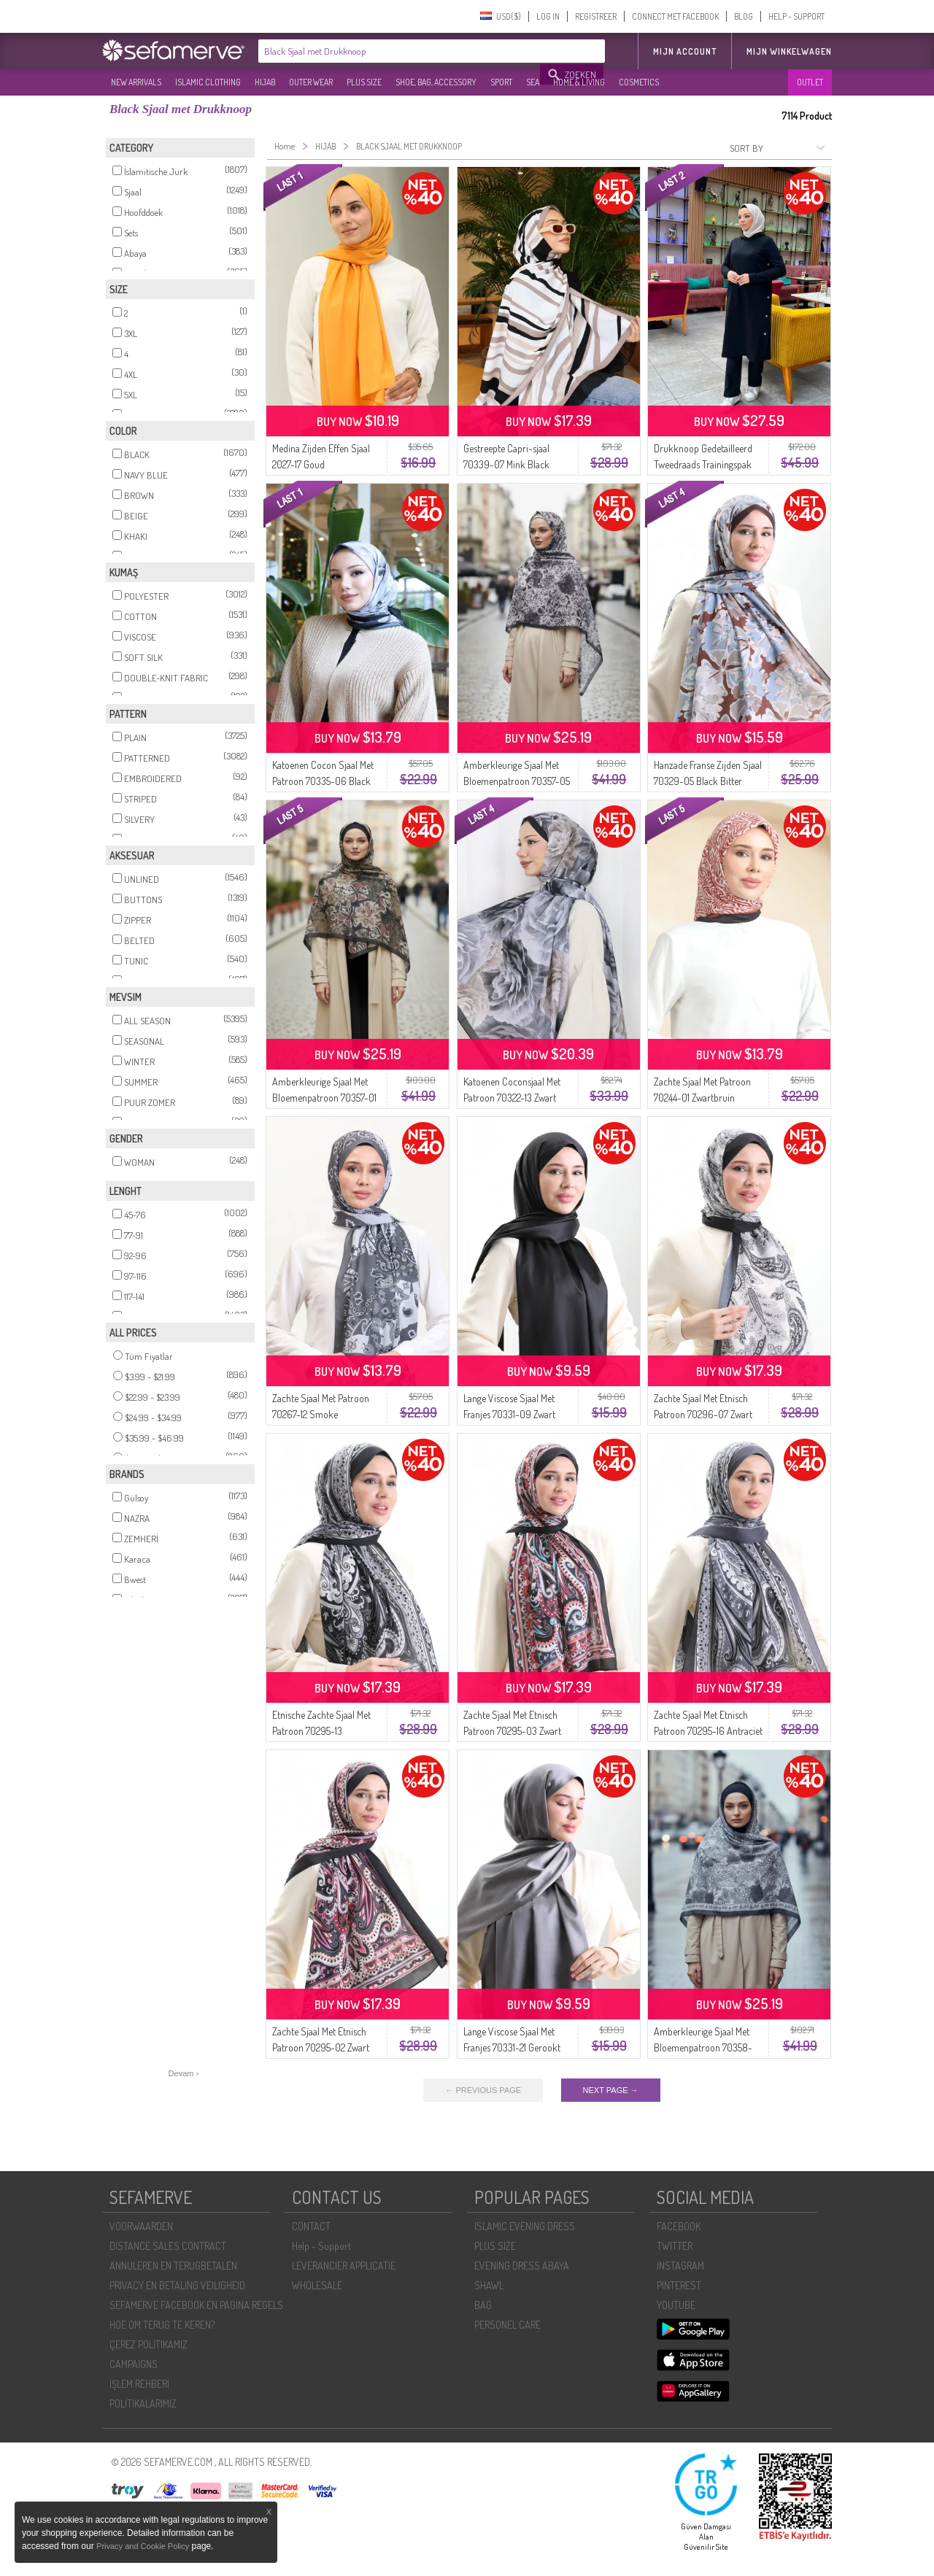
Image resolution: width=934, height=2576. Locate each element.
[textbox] (399, 51)
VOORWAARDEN (141, 2226)
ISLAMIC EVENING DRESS (524, 2226)
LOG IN (548, 16)
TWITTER (674, 2246)
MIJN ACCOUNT (685, 51)
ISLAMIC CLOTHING (208, 82)
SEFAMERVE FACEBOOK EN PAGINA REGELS (196, 2305)
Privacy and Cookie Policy (142, 2546)
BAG (483, 2305)
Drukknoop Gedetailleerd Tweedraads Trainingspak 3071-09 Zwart (703, 464)
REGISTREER (596, 16)
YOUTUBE (676, 2305)
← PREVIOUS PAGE (483, 2090)
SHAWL (488, 2285)
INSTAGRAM (680, 2265)
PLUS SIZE (364, 82)
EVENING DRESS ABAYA (521, 2265)
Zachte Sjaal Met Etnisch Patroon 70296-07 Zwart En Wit (703, 1414)
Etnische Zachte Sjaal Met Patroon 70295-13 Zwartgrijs (321, 1731)
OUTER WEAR (311, 82)
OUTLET (810, 82)
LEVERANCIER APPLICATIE (343, 2265)
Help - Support (321, 2246)
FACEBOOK (678, 2226)
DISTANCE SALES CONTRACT (167, 2246)
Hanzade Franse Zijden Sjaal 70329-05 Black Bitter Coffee (708, 781)
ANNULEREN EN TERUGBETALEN (173, 2265)
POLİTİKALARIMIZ (143, 2403)
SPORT (501, 82)
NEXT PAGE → (610, 2090)
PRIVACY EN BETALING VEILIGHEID (177, 2285)
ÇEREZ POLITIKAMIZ (148, 2344)
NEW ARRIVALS (136, 82)
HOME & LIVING (579, 82)
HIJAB (265, 82)
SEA (532, 82)
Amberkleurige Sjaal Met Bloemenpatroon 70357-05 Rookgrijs (516, 781)
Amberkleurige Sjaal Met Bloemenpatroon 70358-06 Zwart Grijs (703, 2047)
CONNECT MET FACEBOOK (675, 16)
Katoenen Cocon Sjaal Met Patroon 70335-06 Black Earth (323, 781)
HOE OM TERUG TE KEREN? (162, 2324)
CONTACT (311, 2226)
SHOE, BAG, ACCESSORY (435, 82)
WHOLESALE (317, 2285)
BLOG (743, 16)
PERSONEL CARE (507, 2324)
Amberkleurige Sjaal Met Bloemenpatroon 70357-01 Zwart (324, 1097)
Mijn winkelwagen (789, 51)
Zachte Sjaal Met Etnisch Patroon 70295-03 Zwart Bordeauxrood (512, 1731)
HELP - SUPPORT (796, 16)
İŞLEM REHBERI (139, 2384)
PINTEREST (679, 2285)
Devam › (184, 2073)
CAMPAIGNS (133, 2364)
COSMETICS (639, 82)
